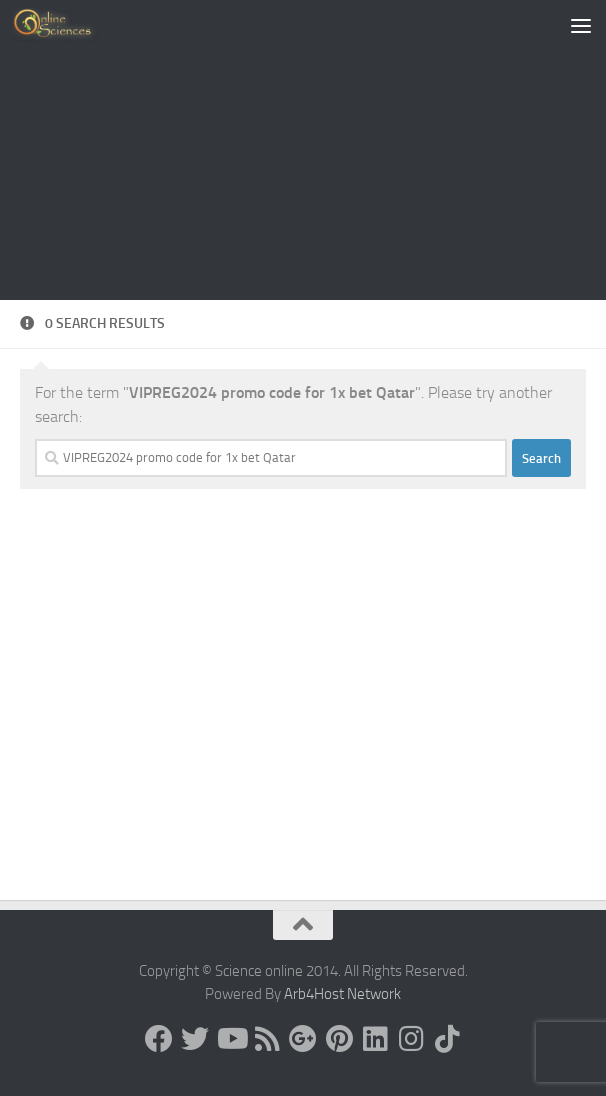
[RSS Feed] (267, 1039)
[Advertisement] (303, 150)
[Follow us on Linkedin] (375, 1039)
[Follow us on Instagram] (411, 1039)
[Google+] (303, 1039)
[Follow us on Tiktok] (447, 1039)
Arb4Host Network (342, 994)
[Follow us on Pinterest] (339, 1039)
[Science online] (159, 1039)
